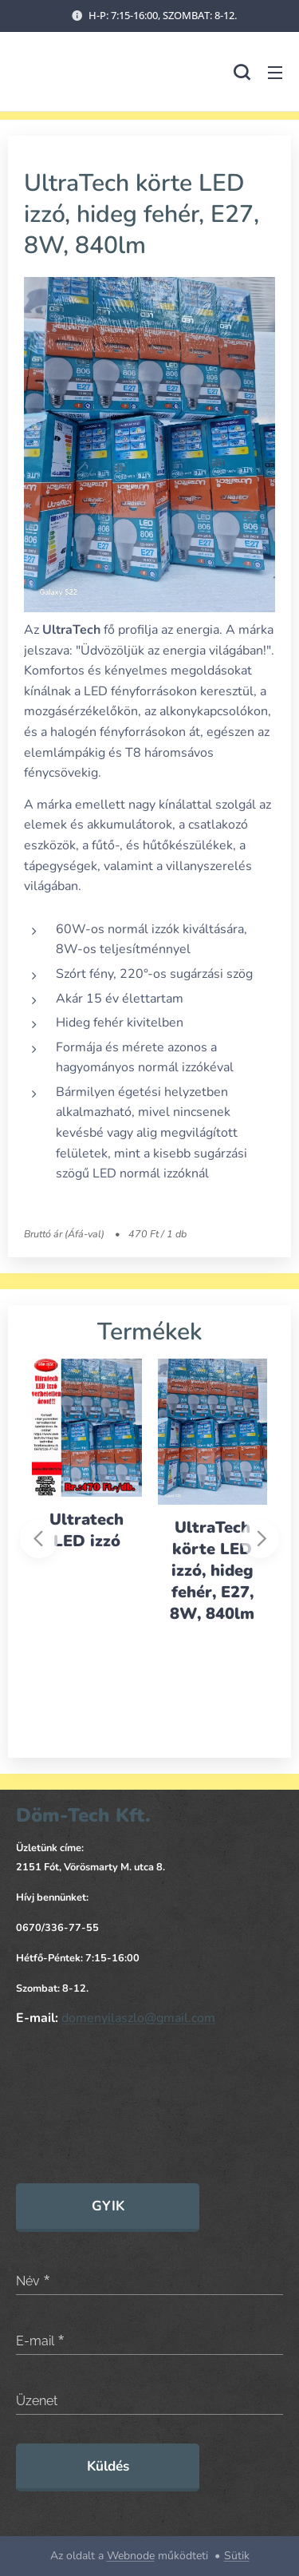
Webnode (131, 2555)
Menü (275, 72)
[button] (241, 72)
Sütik (237, 2555)
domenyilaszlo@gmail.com (138, 2019)
